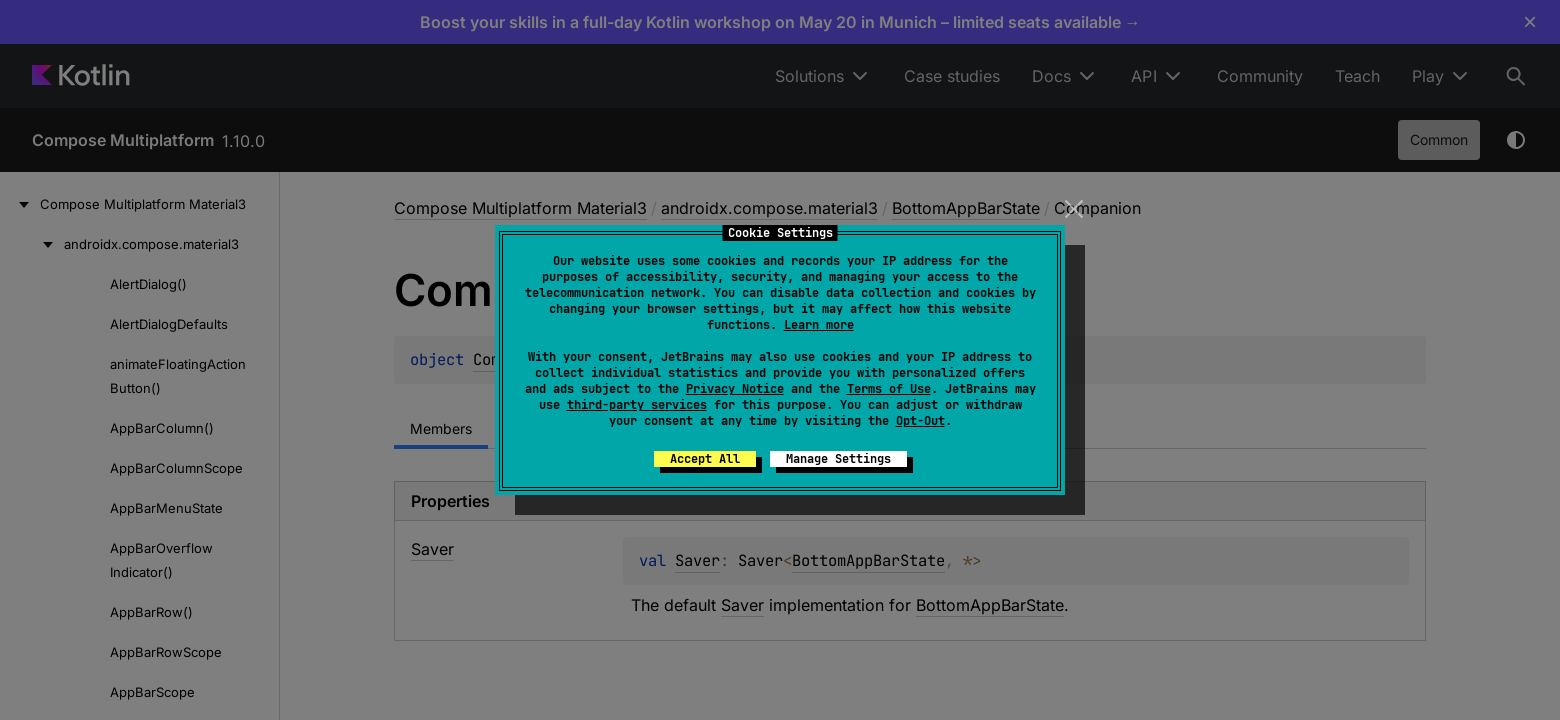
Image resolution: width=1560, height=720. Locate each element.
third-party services (637, 405)
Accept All (705, 459)
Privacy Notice (735, 389)
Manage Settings (838, 459)
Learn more (819, 325)
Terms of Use (889, 389)
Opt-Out (920, 421)
